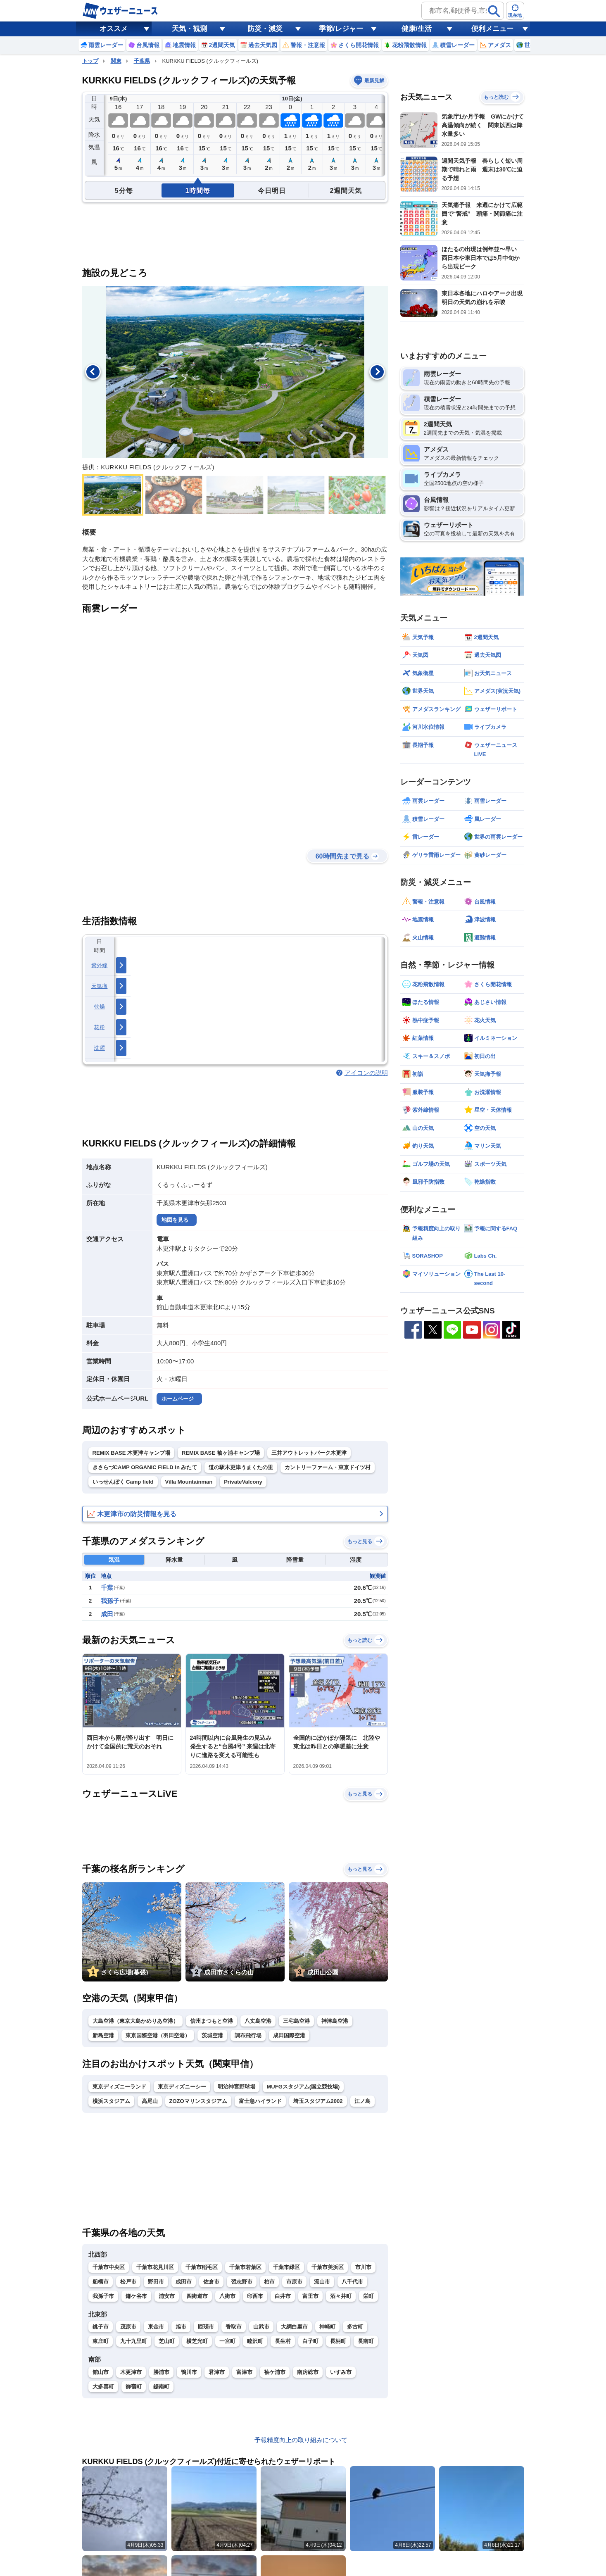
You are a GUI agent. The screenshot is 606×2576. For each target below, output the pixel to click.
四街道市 (197, 2296)
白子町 (310, 2341)
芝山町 (167, 2341)
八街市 (227, 2296)
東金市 (156, 2327)
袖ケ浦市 (274, 2372)
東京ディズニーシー (182, 2087)
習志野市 (241, 2282)
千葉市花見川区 (155, 2267)
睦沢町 (255, 2341)
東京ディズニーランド (119, 2087)
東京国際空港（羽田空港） (158, 2035)
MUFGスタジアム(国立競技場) (303, 2087)
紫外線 (99, 965)
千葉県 (142, 61)
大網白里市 (294, 2327)
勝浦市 (161, 2372)
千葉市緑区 (286, 2267)
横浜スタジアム (111, 2101)
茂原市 (128, 2327)
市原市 (294, 2282)
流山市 (322, 2282)
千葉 (107, 1587)
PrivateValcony (243, 1482)
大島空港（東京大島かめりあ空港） (135, 2021)
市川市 (363, 2267)
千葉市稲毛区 (201, 2267)
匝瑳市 (206, 2327)
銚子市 (101, 2327)
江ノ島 (362, 2101)
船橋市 (101, 2282)
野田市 (156, 2282)
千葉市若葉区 (245, 2267)
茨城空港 (212, 2035)
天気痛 (99, 986)
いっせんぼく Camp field (123, 1482)
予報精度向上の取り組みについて (300, 2439)
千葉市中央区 (109, 2267)
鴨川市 (189, 2372)
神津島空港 (334, 2021)
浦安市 (167, 2296)
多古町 (355, 2327)
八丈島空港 (258, 2021)
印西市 (255, 2296)
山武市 (261, 2327)
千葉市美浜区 (327, 2267)
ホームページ (178, 1399)
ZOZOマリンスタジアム (198, 2101)
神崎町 (327, 2327)
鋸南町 (161, 2386)
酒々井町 (341, 2296)
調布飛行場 (248, 2035)
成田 (107, 1614)
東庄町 (101, 2341)
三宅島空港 (296, 2021)
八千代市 (352, 2282)
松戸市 (128, 2282)
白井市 (283, 2296)
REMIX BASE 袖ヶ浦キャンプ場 (221, 1453)
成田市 (184, 2282)
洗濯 (99, 1048)
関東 (116, 61)
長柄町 (338, 2341)
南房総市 (307, 2372)
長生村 (283, 2341)
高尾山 (150, 2101)
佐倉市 (211, 2282)
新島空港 (103, 2035)
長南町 (366, 2341)
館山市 (101, 2372)
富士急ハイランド (260, 2101)
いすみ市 (341, 2372)
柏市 (269, 2282)
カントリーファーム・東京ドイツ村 (328, 1467)
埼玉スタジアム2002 (318, 2101)
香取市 (234, 2327)
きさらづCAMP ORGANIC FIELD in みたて (145, 1467)
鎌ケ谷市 (136, 2296)
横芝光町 (197, 2341)
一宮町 (227, 2341)
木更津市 (131, 2372)
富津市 (244, 2372)
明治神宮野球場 (236, 2087)
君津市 (217, 2372)
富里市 (310, 2296)
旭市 (181, 2327)
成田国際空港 (289, 2035)
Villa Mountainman (189, 1482)
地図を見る (175, 1220)
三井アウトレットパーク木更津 (309, 1453)
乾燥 (99, 1006)
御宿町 (134, 2386)
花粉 (99, 1027)
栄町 (368, 2296)
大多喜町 (103, 2386)
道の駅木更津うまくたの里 (241, 1467)
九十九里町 (133, 2341)
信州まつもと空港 (211, 2021)
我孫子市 (103, 2296)
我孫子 (110, 1601)
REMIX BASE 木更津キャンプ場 (132, 1453)
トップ (90, 61)
